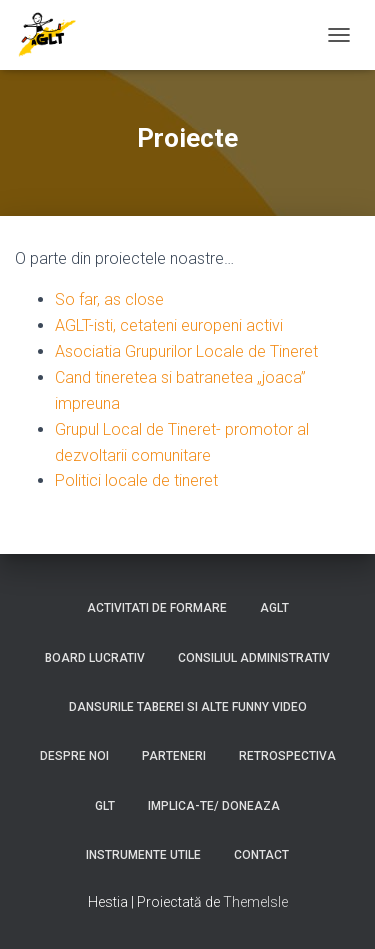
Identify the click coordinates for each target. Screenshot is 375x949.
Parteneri (174, 756)
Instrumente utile (143, 855)
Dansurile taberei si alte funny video (188, 707)
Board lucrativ (95, 658)
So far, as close (109, 299)
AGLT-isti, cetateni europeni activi (169, 325)
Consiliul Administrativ (254, 658)
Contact (261, 855)
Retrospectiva (287, 756)
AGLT (274, 608)
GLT (105, 806)
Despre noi (74, 756)
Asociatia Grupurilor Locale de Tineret (186, 351)
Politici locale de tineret (136, 480)
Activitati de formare (157, 608)
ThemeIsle (255, 902)
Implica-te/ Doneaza (214, 806)
